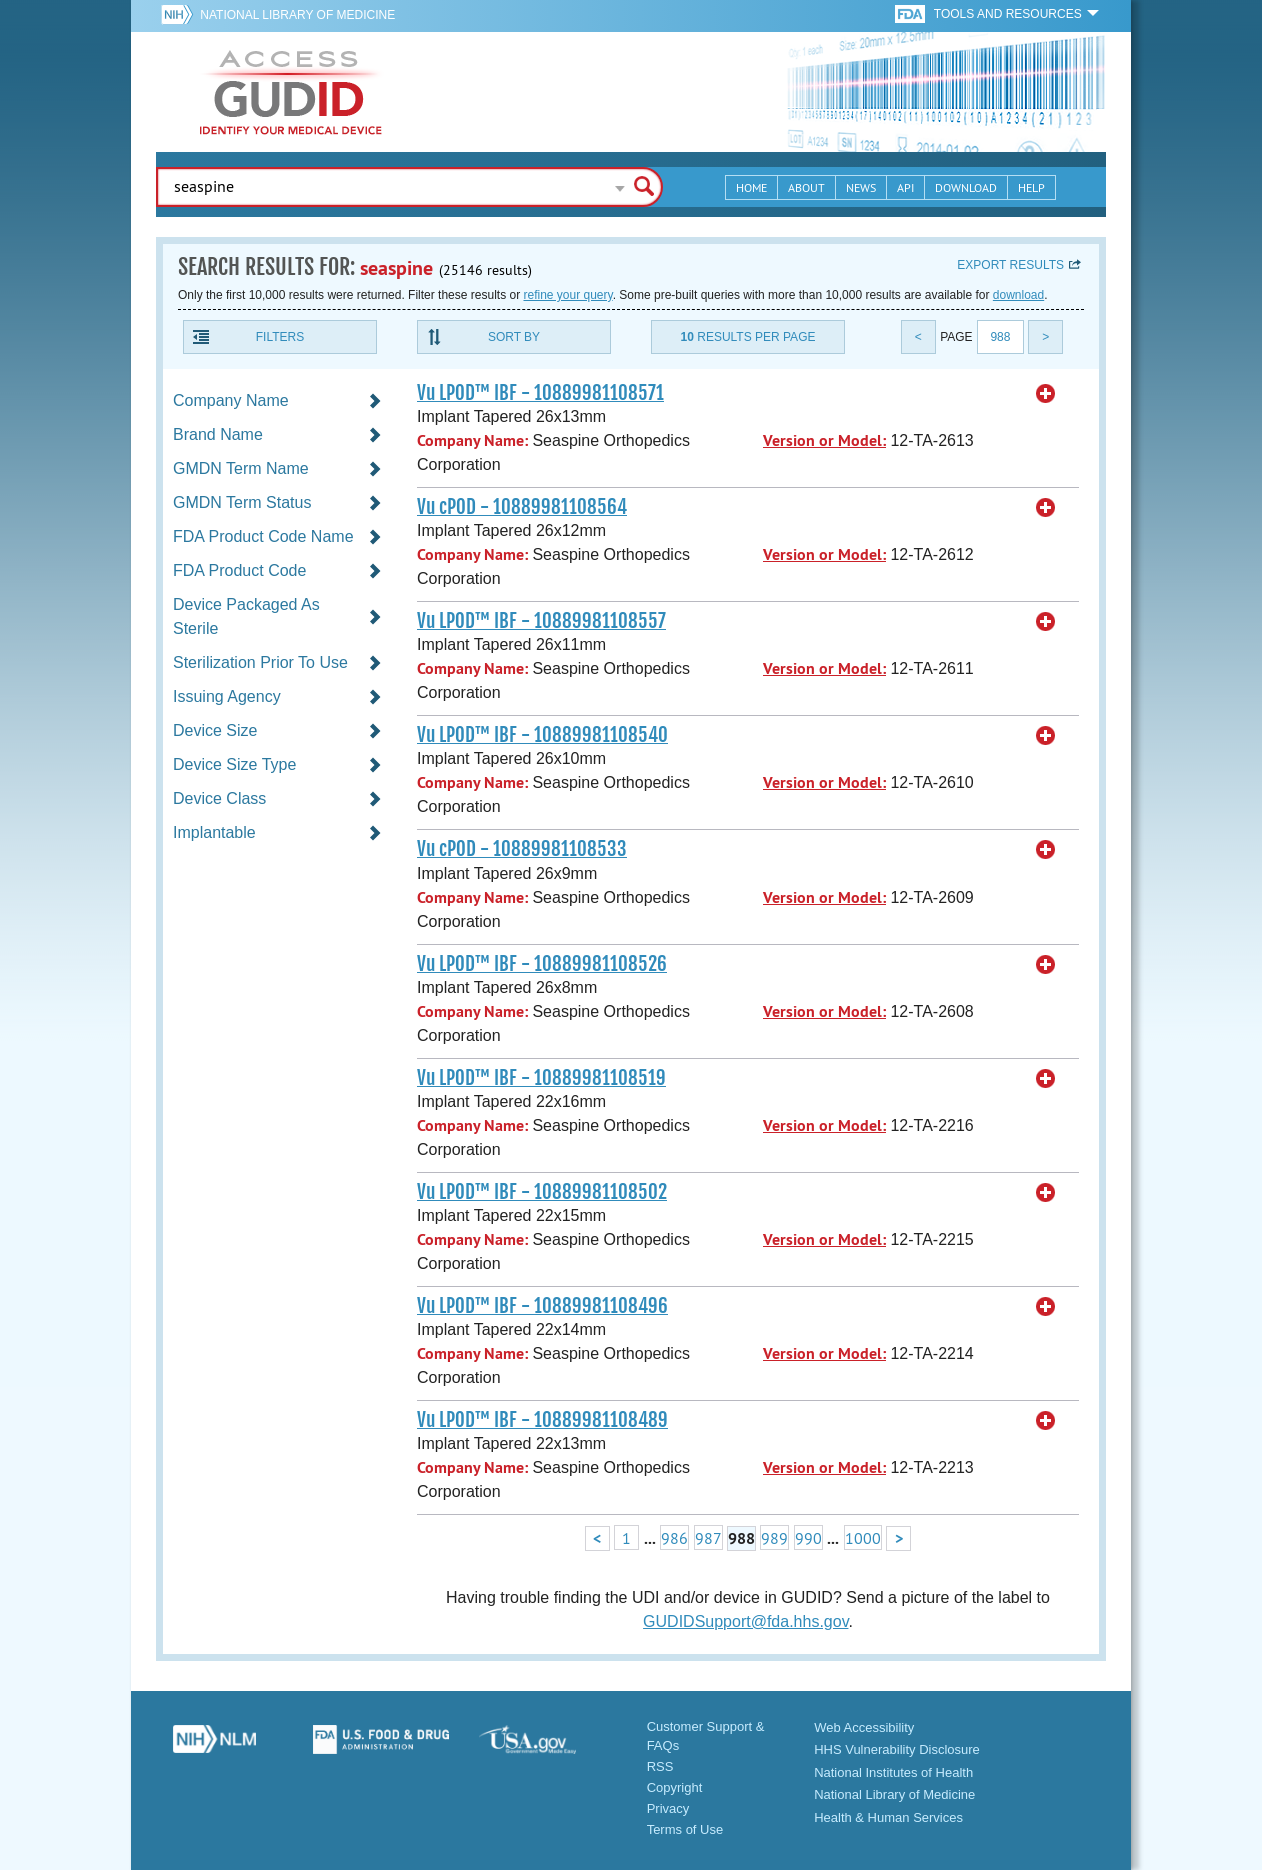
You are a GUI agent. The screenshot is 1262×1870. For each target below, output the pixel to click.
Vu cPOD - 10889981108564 (522, 507)
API (905, 187)
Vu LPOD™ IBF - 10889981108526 (542, 964)
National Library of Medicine (297, 15)
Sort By (514, 337)
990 (808, 1538)
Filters (280, 337)
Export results (1010, 265)
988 (1000, 337)
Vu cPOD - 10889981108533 (522, 849)
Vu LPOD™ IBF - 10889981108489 (542, 1420)
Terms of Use (685, 1829)
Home (751, 187)
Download (966, 187)
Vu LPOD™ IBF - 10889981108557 (541, 621)
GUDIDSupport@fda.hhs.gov (745, 1621)
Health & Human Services (888, 1817)
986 (674, 1538)
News (861, 187)
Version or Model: (824, 440)
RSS (660, 1766)
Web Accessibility (864, 1727)
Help (1031, 187)
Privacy (668, 1808)
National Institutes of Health (893, 1772)
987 (708, 1538)
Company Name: (472, 440)
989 (774, 1538)
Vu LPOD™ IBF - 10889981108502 (542, 1192)
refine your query (567, 295)
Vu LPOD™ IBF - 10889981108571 (540, 393)
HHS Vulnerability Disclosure (897, 1749)
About (806, 187)
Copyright (675, 1787)
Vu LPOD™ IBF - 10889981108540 (542, 735)
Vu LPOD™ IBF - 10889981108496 (542, 1306)
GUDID (291, 92)
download (1018, 295)
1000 (863, 1538)
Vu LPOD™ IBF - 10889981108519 (541, 1078)
